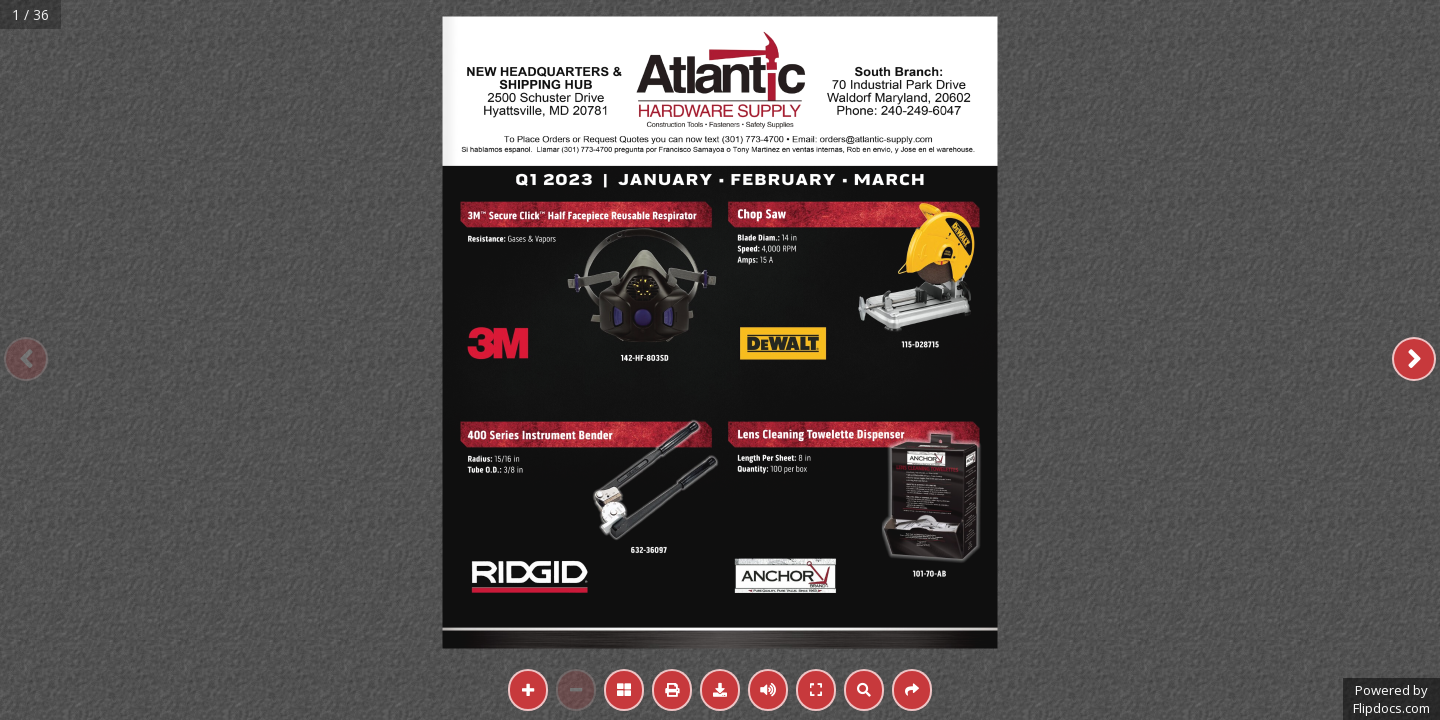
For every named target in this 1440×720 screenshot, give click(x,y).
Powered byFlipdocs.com (1391, 699)
